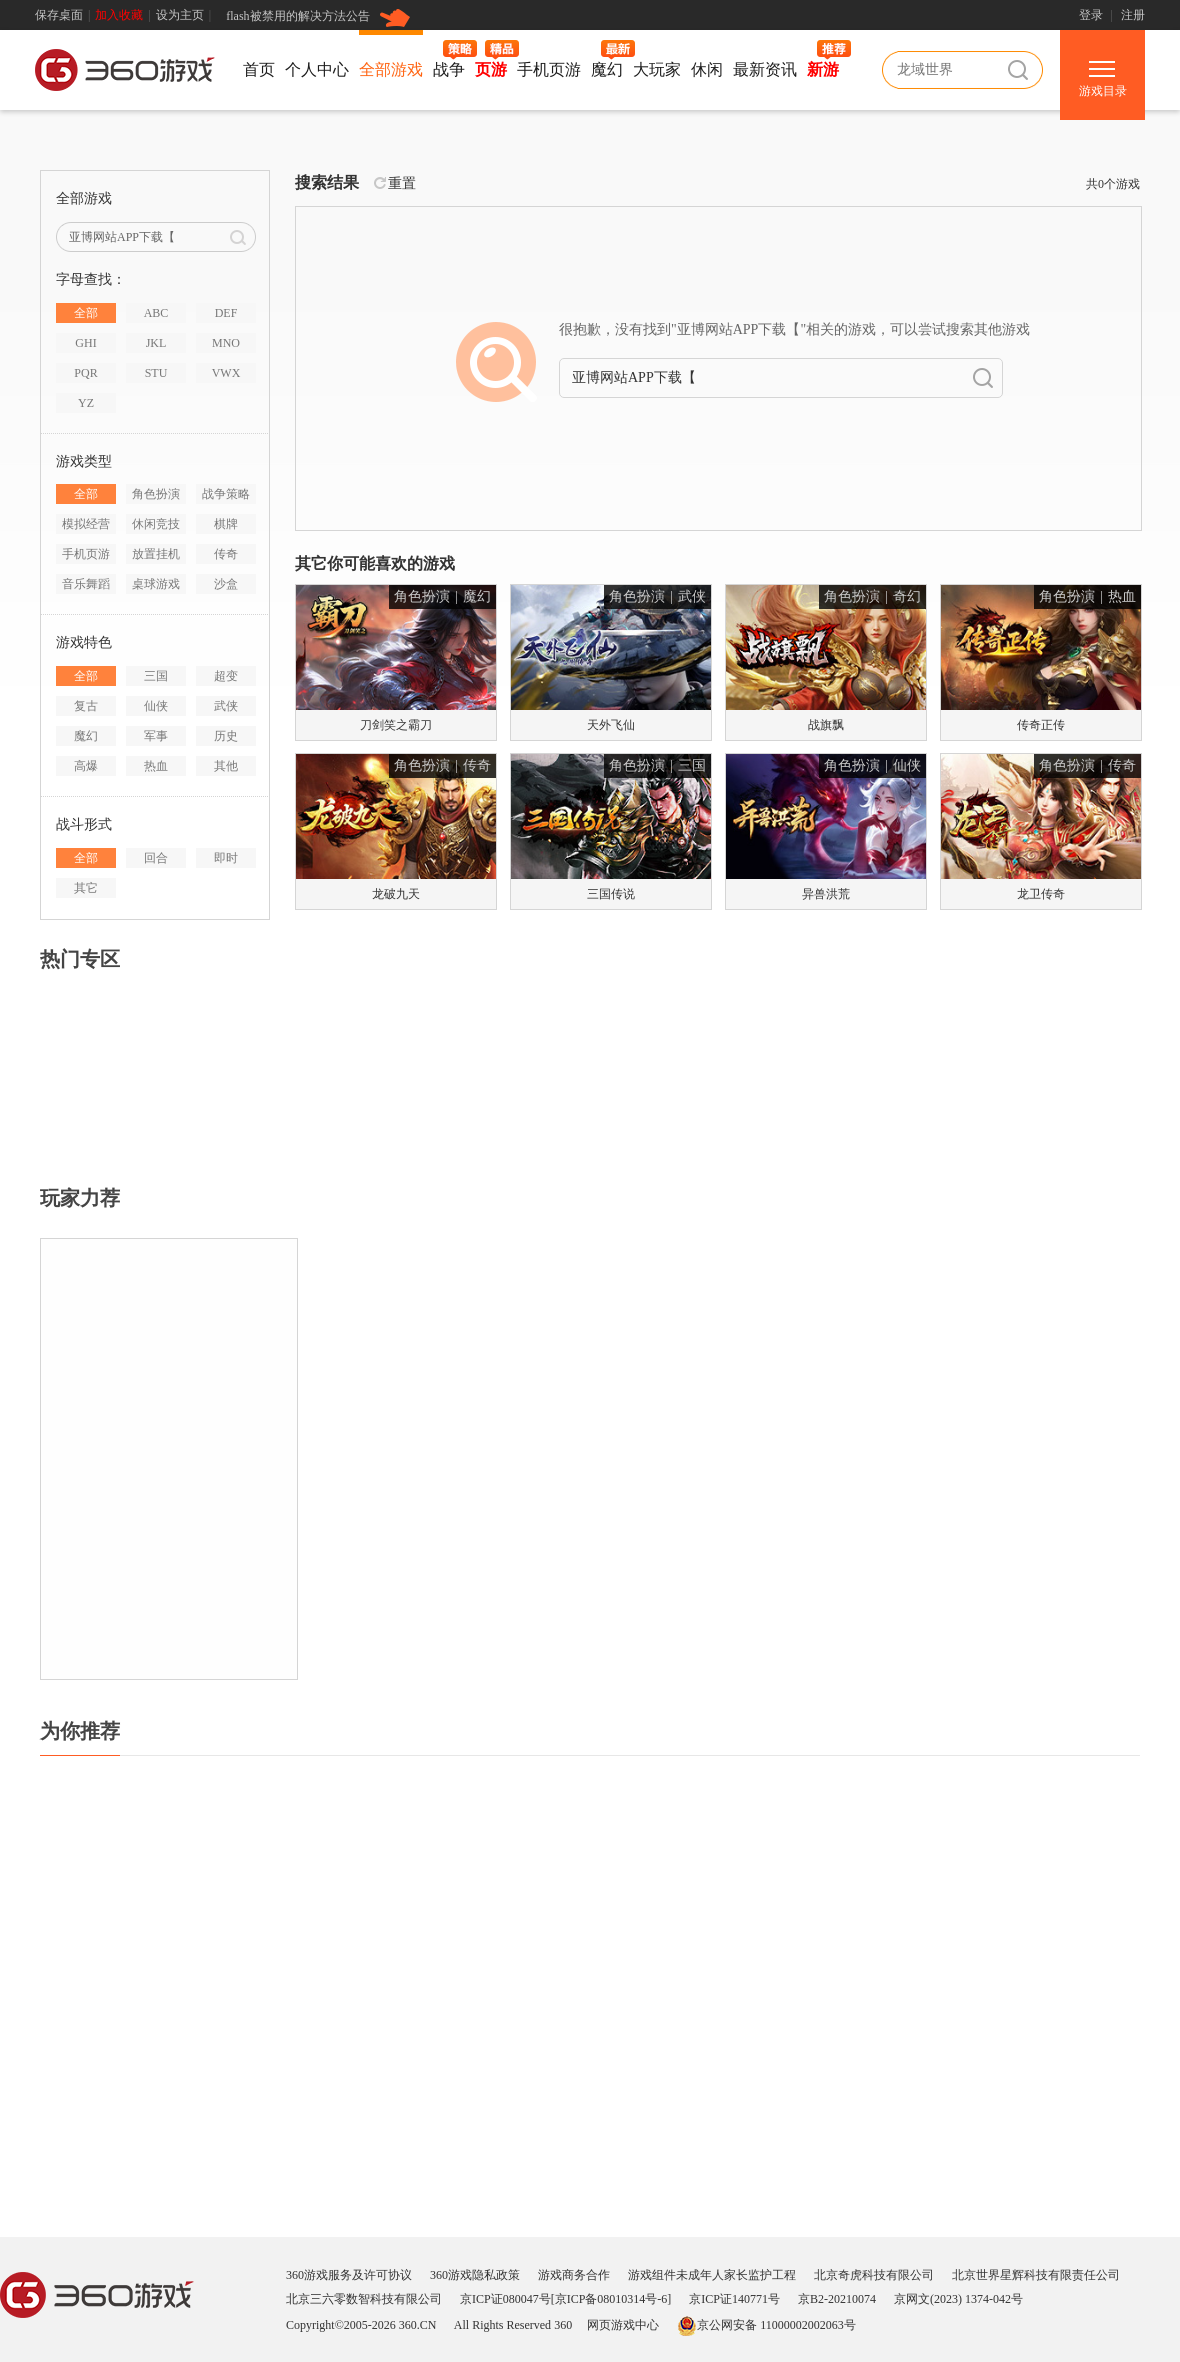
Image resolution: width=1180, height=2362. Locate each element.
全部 (86, 313)
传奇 (226, 554)
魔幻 (607, 69)
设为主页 (180, 15)
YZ (86, 403)
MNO (226, 343)
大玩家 (657, 69)
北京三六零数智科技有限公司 (364, 2299)
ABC (156, 313)
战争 (449, 69)
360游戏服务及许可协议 (349, 2275)
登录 (1091, 15)
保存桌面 (59, 15)
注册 (1133, 15)
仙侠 (156, 706)
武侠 (226, 706)
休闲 (707, 69)
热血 (156, 766)
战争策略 (226, 494)
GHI (85, 343)
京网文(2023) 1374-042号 (958, 2299)
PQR (85, 373)
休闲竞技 (156, 524)
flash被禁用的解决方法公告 (297, 16)
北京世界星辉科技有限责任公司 (1036, 2275)
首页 (259, 69)
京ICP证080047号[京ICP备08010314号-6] (565, 2299)
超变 (226, 676)
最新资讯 (765, 69)
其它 (86, 888)
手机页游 (549, 69)
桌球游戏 (156, 584)
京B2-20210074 (837, 2299)
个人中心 (317, 69)
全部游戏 (391, 69)
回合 (156, 858)
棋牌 (226, 524)
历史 (226, 736)
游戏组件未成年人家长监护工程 (712, 2275)
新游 (823, 69)
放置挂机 (156, 554)
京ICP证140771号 (734, 2299)
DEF (226, 313)
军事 (156, 736)
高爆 (86, 766)
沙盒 (226, 584)
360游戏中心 (125, 73)
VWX (226, 373)
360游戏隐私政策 (475, 2275)
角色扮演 (156, 494)
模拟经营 (86, 524)
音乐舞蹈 (86, 584)
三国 (156, 676)
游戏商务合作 (574, 2275)
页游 (491, 69)
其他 (226, 766)
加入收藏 (119, 15)
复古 (86, 706)
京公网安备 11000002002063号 (766, 2325)
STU (156, 373)
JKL (156, 343)
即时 (226, 858)
